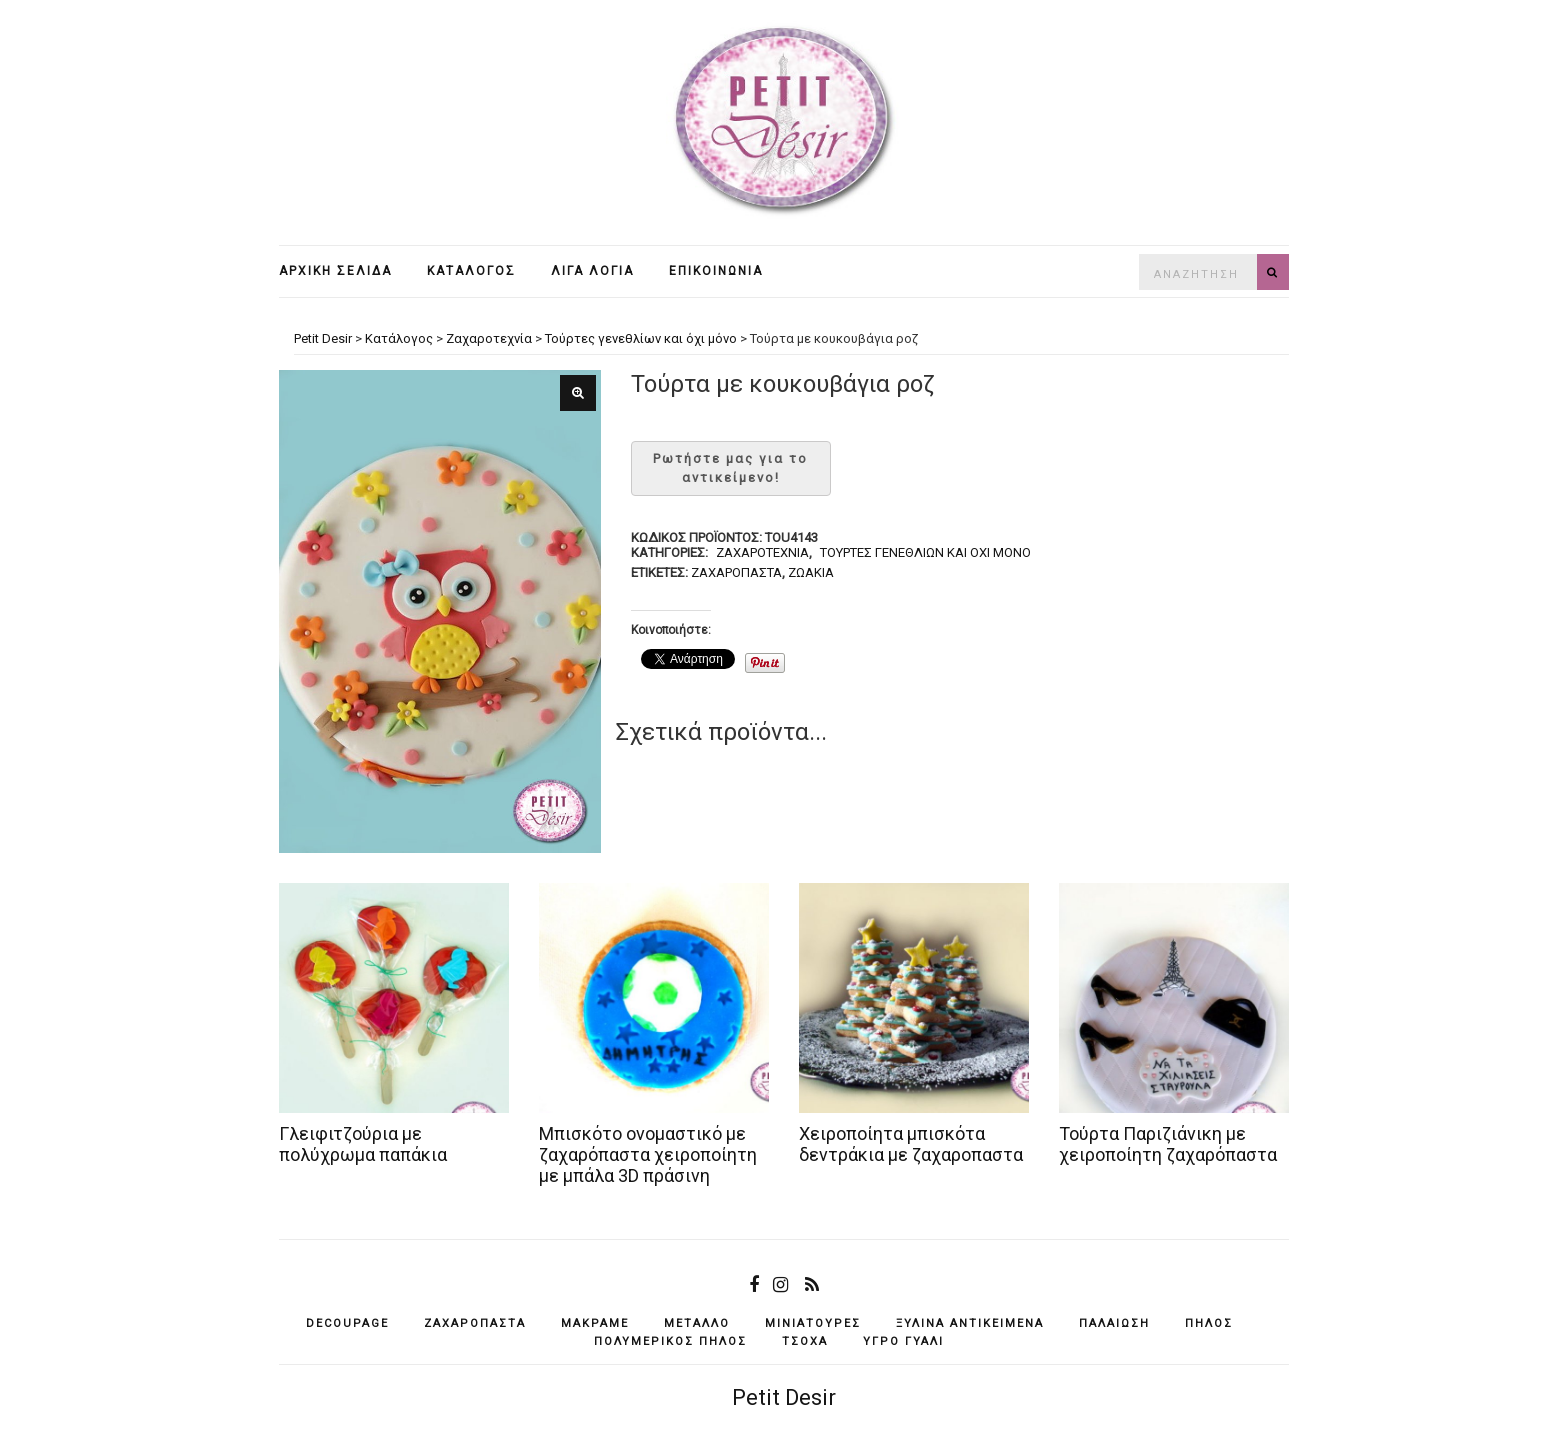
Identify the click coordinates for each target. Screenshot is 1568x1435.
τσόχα (805, 1341)
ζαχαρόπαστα (736, 572)
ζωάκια (811, 572)
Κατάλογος (471, 271)
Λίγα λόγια (592, 271)
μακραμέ (595, 1323)
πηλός (1209, 1323)
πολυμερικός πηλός (670, 1341)
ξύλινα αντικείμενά (970, 1323)
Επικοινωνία (716, 271)
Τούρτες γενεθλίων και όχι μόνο (925, 552)
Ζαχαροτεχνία (762, 552)
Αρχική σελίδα (335, 271)
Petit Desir (784, 1397)
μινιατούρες (813, 1323)
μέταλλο (697, 1323)
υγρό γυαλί (903, 1341)
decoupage (347, 1323)
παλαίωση (1114, 1323)
